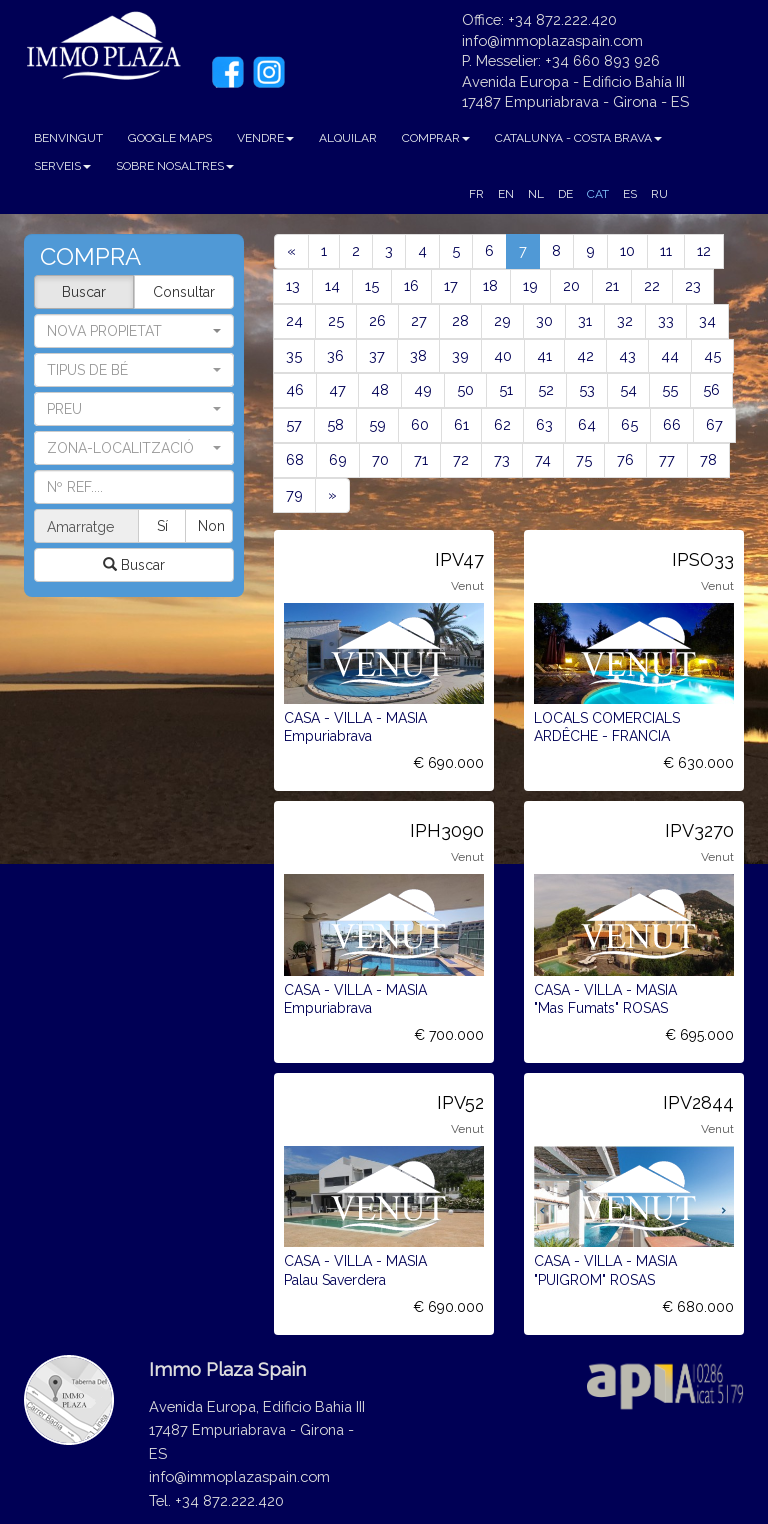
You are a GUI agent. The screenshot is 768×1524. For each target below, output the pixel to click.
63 (544, 424)
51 (506, 389)
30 (544, 320)
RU (659, 194)
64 (587, 424)
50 (465, 389)
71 (421, 459)
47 (337, 389)
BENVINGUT (68, 138)
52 (546, 389)
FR (476, 194)
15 (372, 285)
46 (295, 389)
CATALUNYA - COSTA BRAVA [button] (578, 138)
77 (667, 459)
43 (627, 355)
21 (612, 285)
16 (411, 285)
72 (461, 459)
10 (627, 250)
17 (451, 285)
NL (536, 194)
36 (335, 355)
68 (295, 459)
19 (530, 285)
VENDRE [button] (265, 138)
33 (666, 320)
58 (335, 424)
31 (585, 320)
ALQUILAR (348, 138)
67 (714, 424)
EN (506, 194)
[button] (134, 370)
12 (704, 250)
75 (584, 459)
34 (707, 320)
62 (502, 424)
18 (490, 285)
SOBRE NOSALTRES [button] (175, 166)
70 (380, 459)
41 (544, 355)
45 (712, 355)
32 (625, 320)
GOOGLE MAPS (170, 138)
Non (211, 526)
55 (670, 389)
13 (293, 285)
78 (708, 459)
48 (380, 389)
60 (420, 424)
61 (461, 424)
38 (418, 355)
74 (543, 459)
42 (585, 355)
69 (338, 459)
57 (294, 424)
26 (377, 320)
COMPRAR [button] (436, 138)
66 (672, 424)
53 (587, 389)
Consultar (184, 292)
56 (711, 389)
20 (571, 285)
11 (666, 250)
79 (294, 494)
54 (628, 389)
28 (460, 320)
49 (423, 389)
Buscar (84, 292)
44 (670, 355)
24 (294, 320)
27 (419, 320)
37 (377, 355)
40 (503, 355)
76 (625, 459)
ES (630, 194)
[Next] (332, 495)
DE (565, 194)
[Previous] (291, 251)
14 (332, 285)
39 (460, 355)
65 (629, 424)
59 (377, 424)
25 (336, 320)
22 (652, 285)
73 (502, 459)
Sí (163, 526)
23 (693, 285)
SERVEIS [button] (62, 166)
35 (294, 355)
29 (502, 320)
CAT (598, 194)
